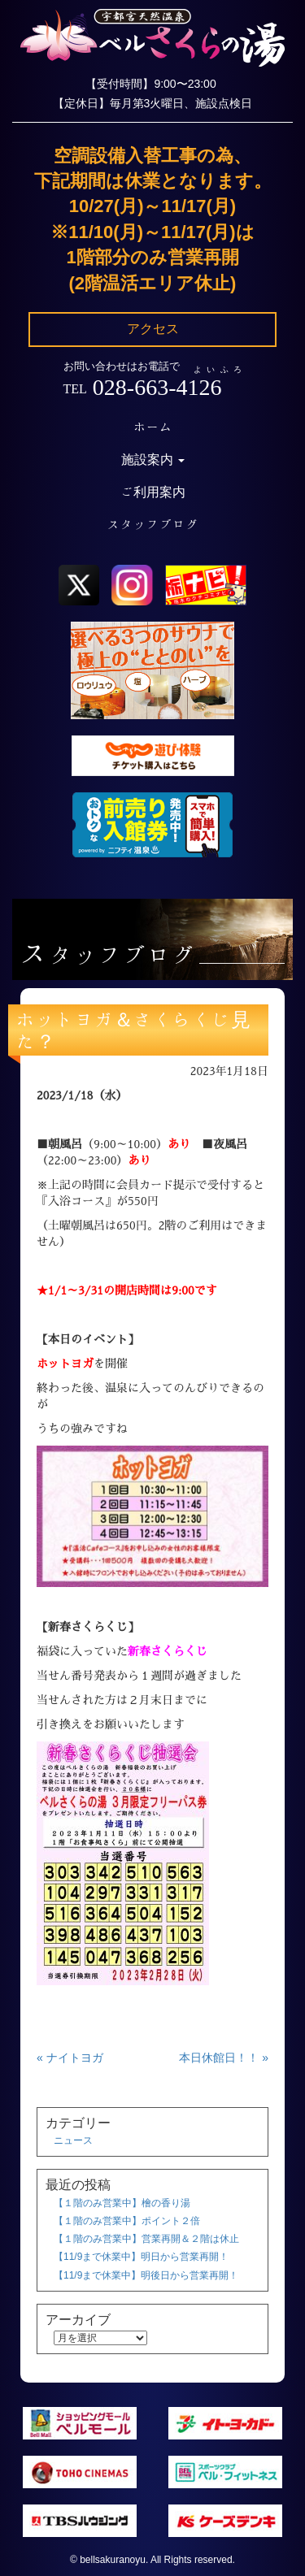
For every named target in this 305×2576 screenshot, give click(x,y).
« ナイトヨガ (70, 2057)
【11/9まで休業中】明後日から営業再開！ (146, 2275)
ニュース (73, 2140)
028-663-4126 (157, 387)
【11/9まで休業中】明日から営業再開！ (141, 2256)
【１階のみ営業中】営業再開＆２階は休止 (146, 2238)
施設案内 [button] (153, 459)
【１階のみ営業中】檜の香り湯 (122, 2203)
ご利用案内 (152, 491)
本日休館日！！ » (223, 2057)
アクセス (153, 329)
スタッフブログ (152, 524)
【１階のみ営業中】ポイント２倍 (127, 2221)
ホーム (152, 426)
